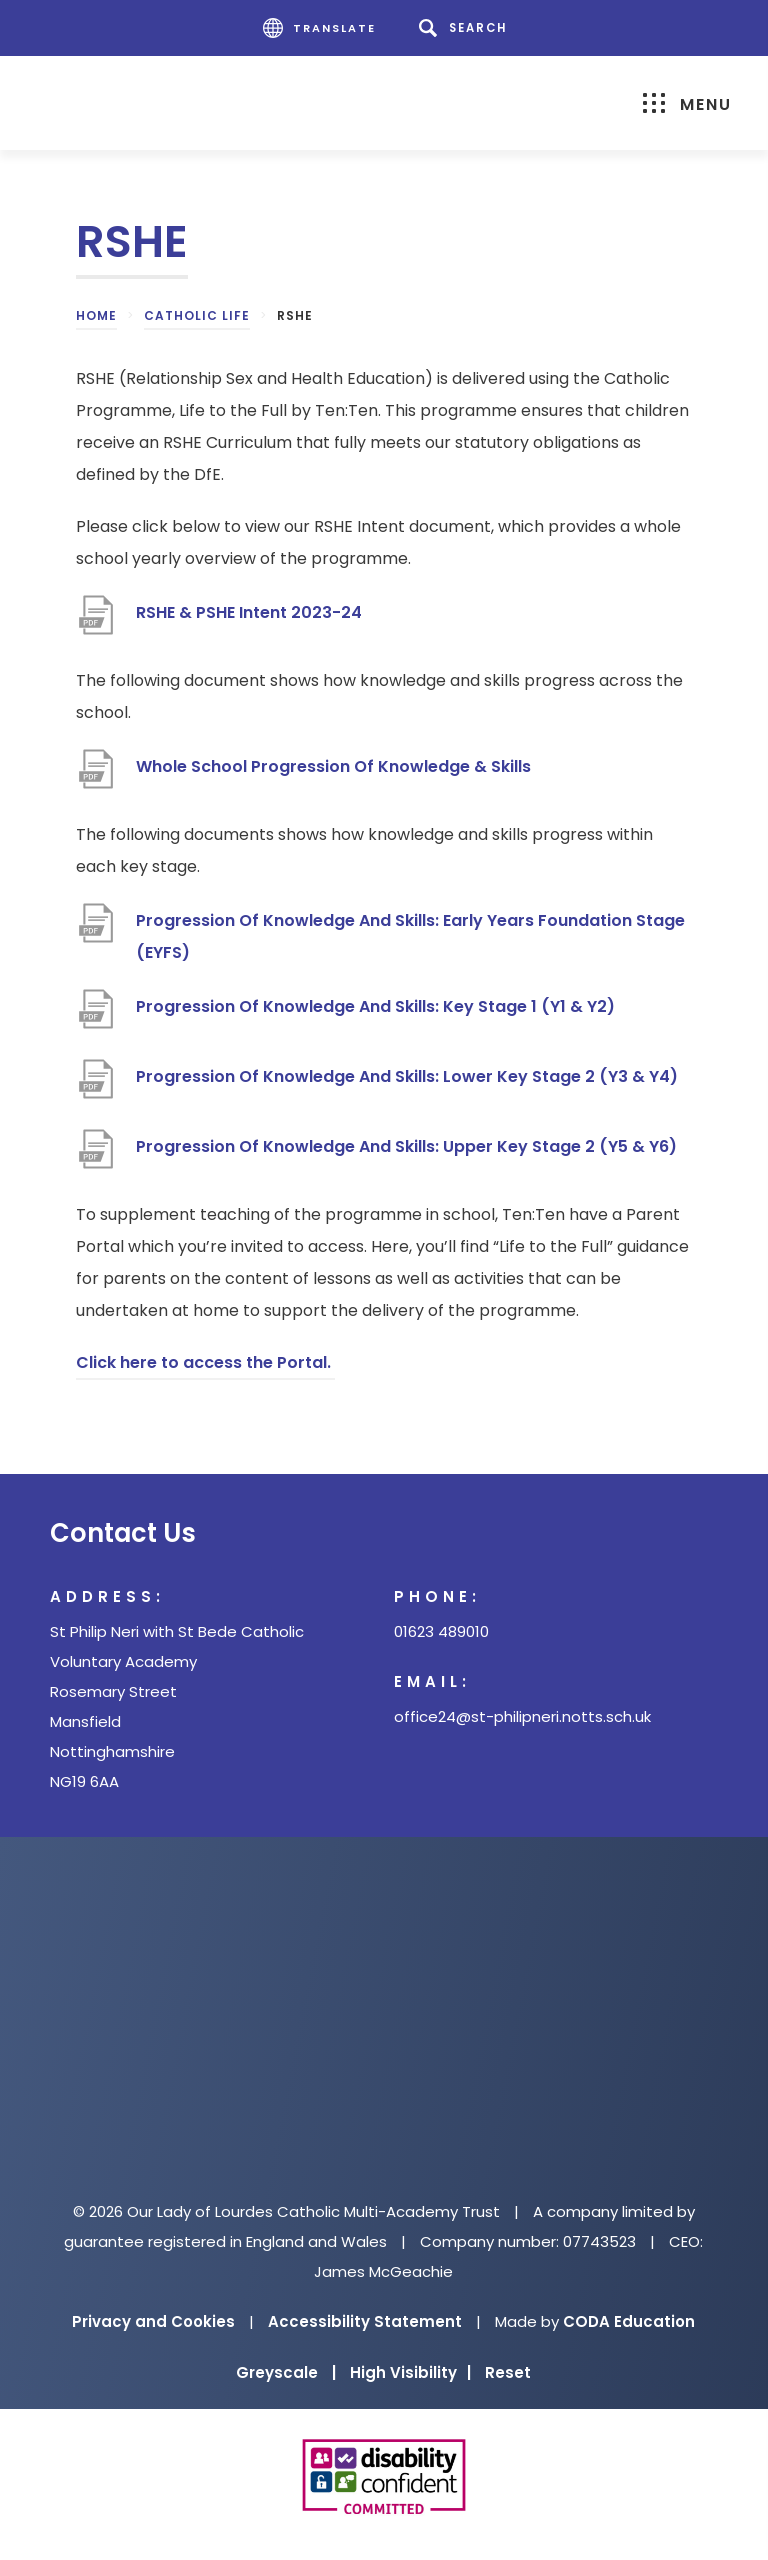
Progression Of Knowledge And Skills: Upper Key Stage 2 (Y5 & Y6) (406, 1146)
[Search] (466, 28)
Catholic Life (197, 315)
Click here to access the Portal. (205, 1362)
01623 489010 (441, 1631)
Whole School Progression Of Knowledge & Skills (333, 766)
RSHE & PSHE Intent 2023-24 (249, 612)
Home (96, 315)
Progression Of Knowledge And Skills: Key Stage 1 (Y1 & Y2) (375, 1006)
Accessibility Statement (365, 2321)
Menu (687, 104)
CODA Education (629, 2321)
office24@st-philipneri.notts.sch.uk (522, 1716)
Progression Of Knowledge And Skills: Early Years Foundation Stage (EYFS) (410, 936)
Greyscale (286, 2372)
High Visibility (410, 2372)
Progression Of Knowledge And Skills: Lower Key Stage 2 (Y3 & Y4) (407, 1076)
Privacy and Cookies (153, 2321)
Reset (508, 2372)
